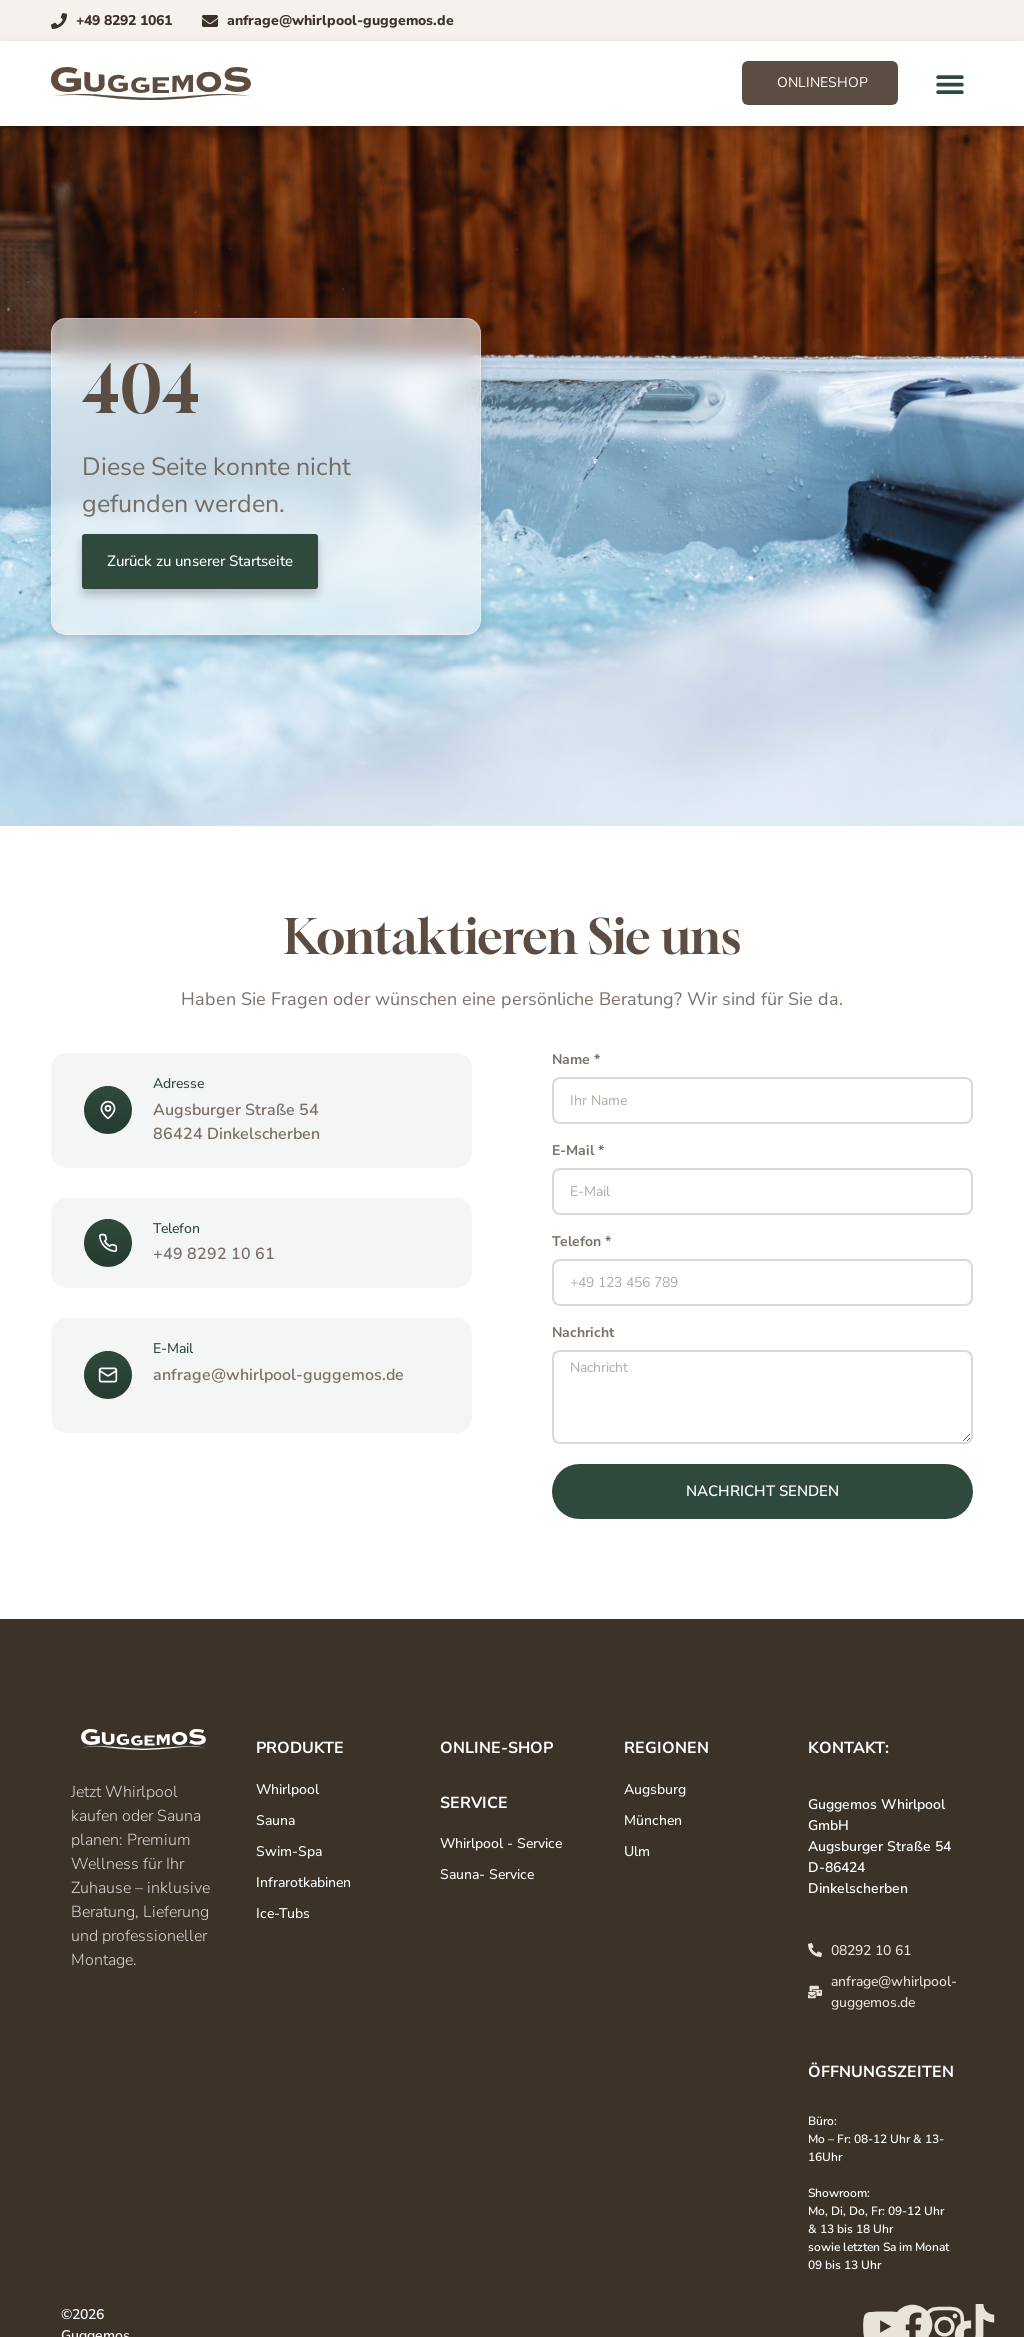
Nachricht (583, 1334)
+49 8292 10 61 (214, 1254)
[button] (950, 83)
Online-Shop (496, 1748)
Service (474, 1803)
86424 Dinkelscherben (236, 1134)
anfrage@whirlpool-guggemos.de (278, 1375)
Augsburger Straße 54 (236, 1110)
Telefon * (581, 1243)
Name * (576, 1061)
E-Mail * (578, 1152)
